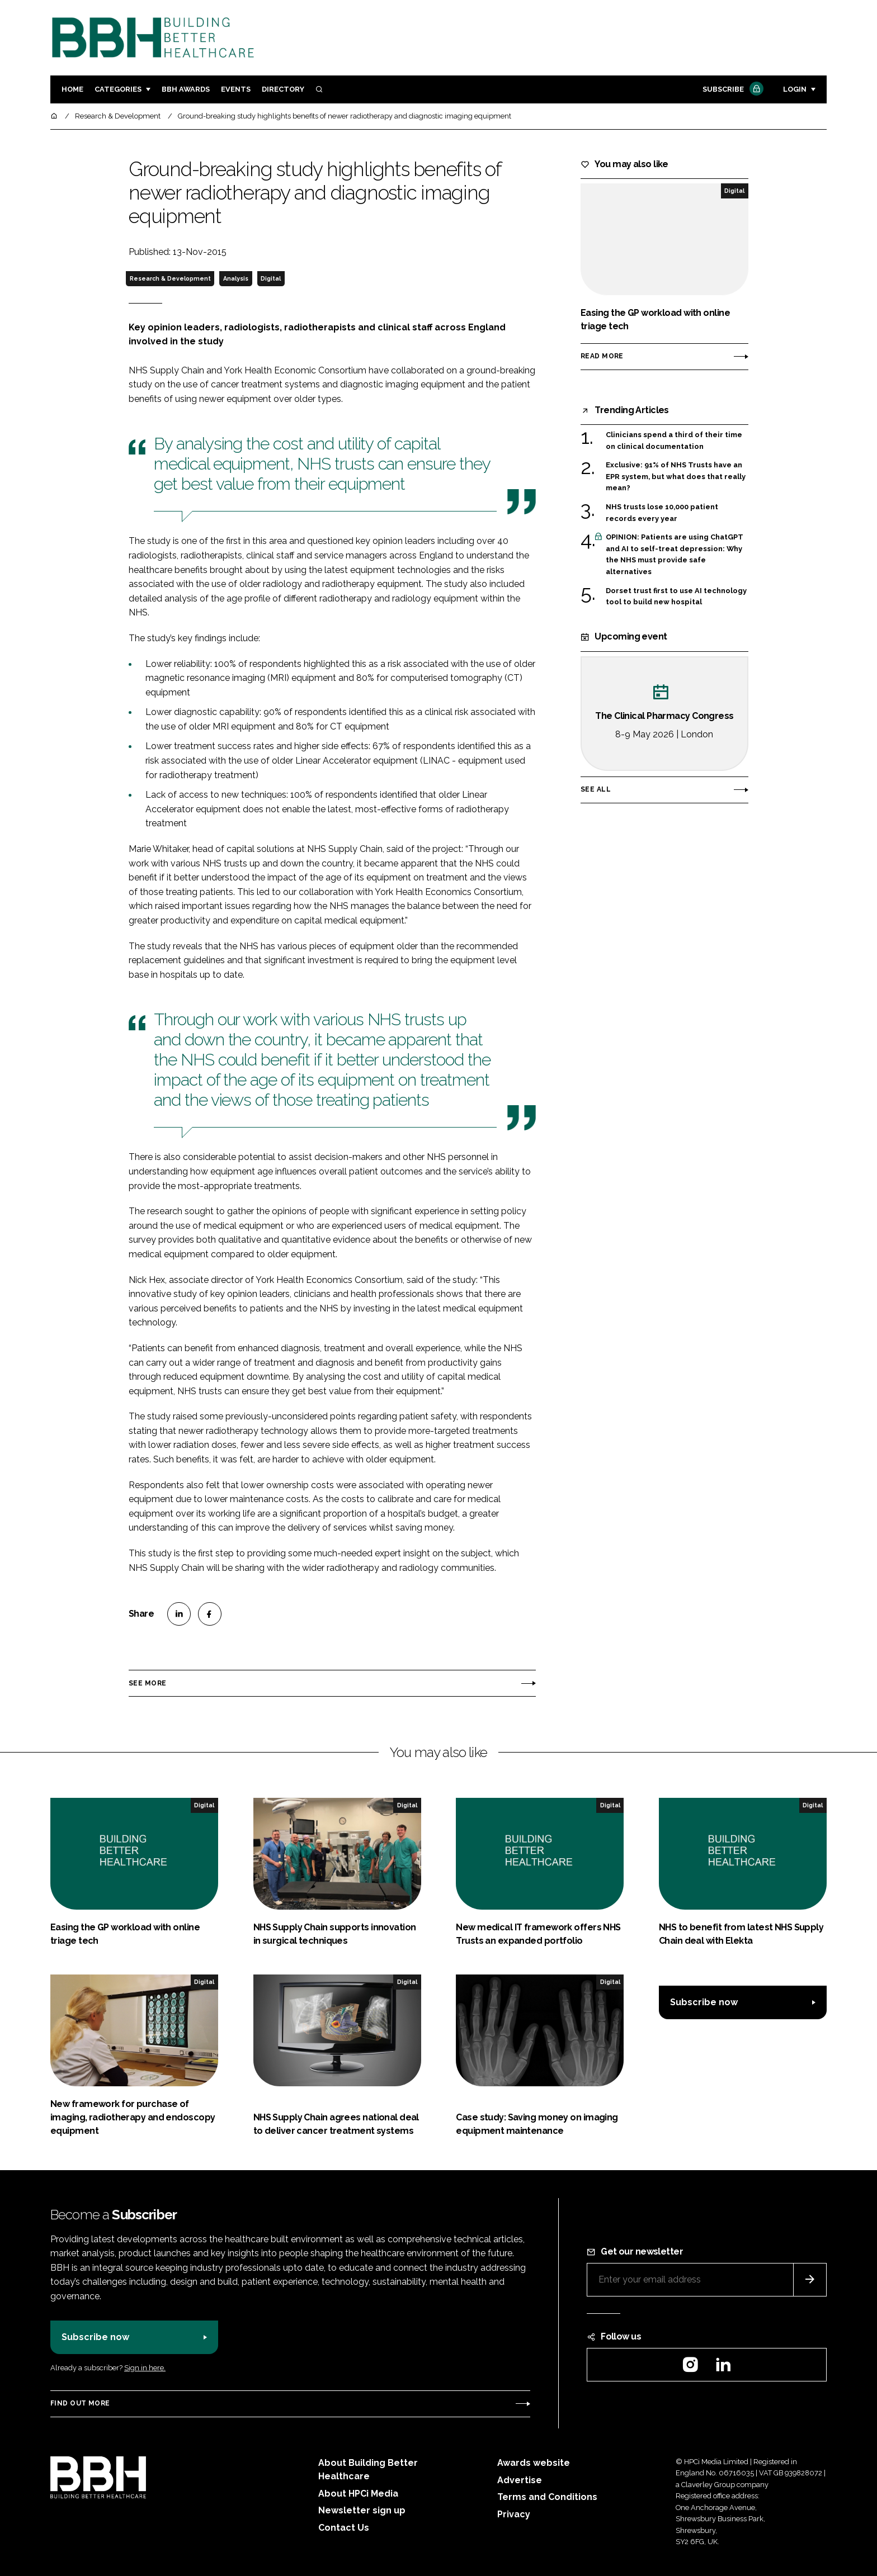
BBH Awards (186, 89)
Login (795, 89)
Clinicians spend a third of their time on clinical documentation (674, 440)
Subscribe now (704, 2002)
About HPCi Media (358, 2493)
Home (72, 89)
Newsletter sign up (362, 2510)
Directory (283, 89)
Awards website (533, 2462)
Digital (271, 278)
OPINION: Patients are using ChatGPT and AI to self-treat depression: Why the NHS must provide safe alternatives (674, 554)
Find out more (80, 2403)
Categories (118, 89)
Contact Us (343, 2527)
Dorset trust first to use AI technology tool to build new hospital (676, 595)
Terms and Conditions (547, 2497)
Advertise (519, 2480)
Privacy (513, 2514)
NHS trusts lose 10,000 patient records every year (662, 512)
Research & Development (170, 278)
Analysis (235, 278)
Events (236, 89)
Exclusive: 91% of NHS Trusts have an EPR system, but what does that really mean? (676, 477)
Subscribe (731, 89)
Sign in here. (145, 2368)
